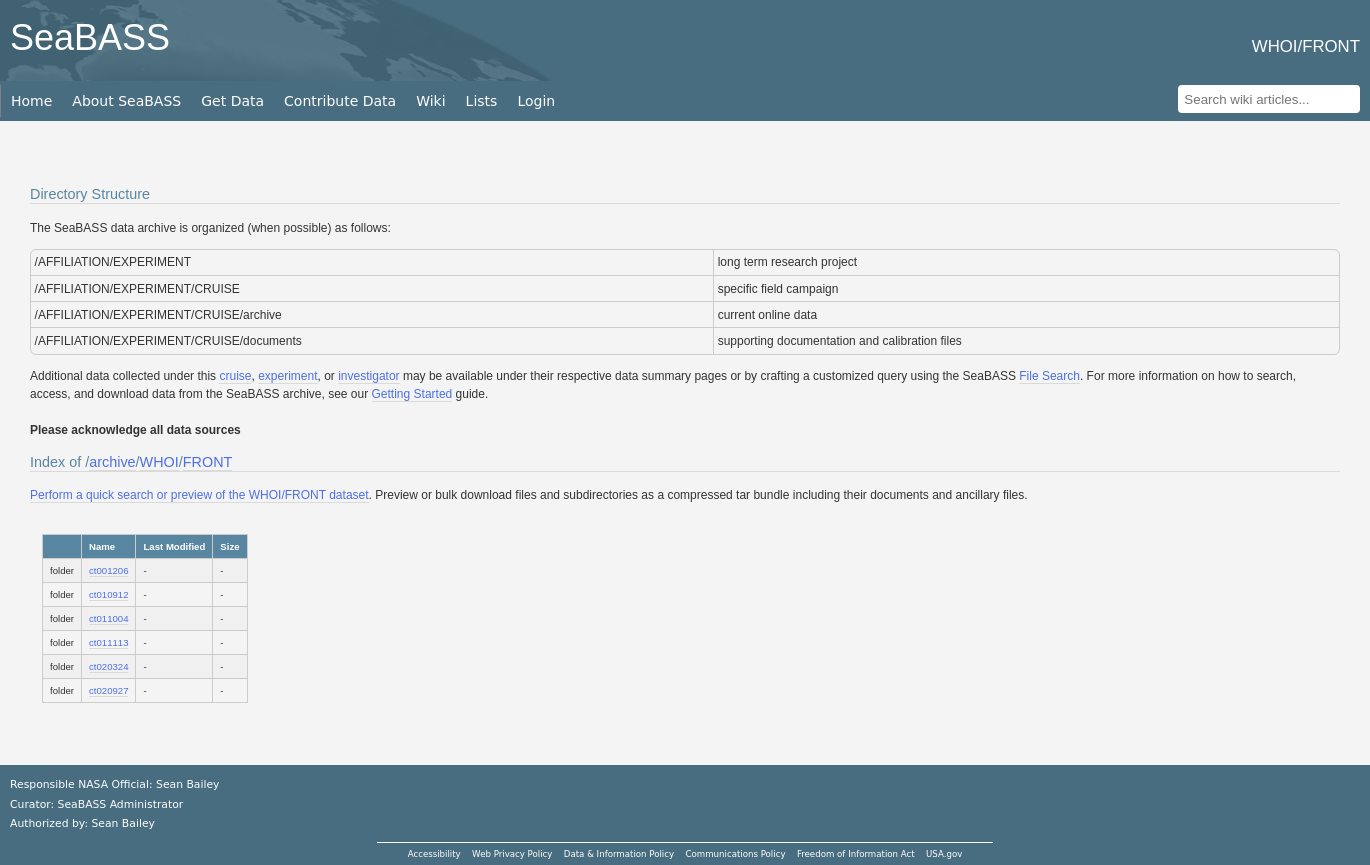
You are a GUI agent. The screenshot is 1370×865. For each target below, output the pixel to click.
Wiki (430, 101)
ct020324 (108, 666)
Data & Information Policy (619, 854)
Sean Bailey (122, 823)
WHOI (159, 462)
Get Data (232, 101)
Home (31, 101)
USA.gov (944, 854)
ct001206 (108, 570)
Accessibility (434, 854)
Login (536, 101)
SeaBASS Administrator (121, 804)
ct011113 (108, 642)
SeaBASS (90, 37)
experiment (287, 376)
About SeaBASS (126, 101)
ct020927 (108, 690)
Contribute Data (340, 101)
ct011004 (108, 618)
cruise (235, 376)
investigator (368, 376)
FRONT (208, 462)
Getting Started (412, 394)
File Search (1049, 376)
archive (112, 462)
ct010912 (108, 594)
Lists (482, 101)
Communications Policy (735, 854)
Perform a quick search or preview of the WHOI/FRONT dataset (199, 495)
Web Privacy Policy (512, 854)
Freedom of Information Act (856, 854)
